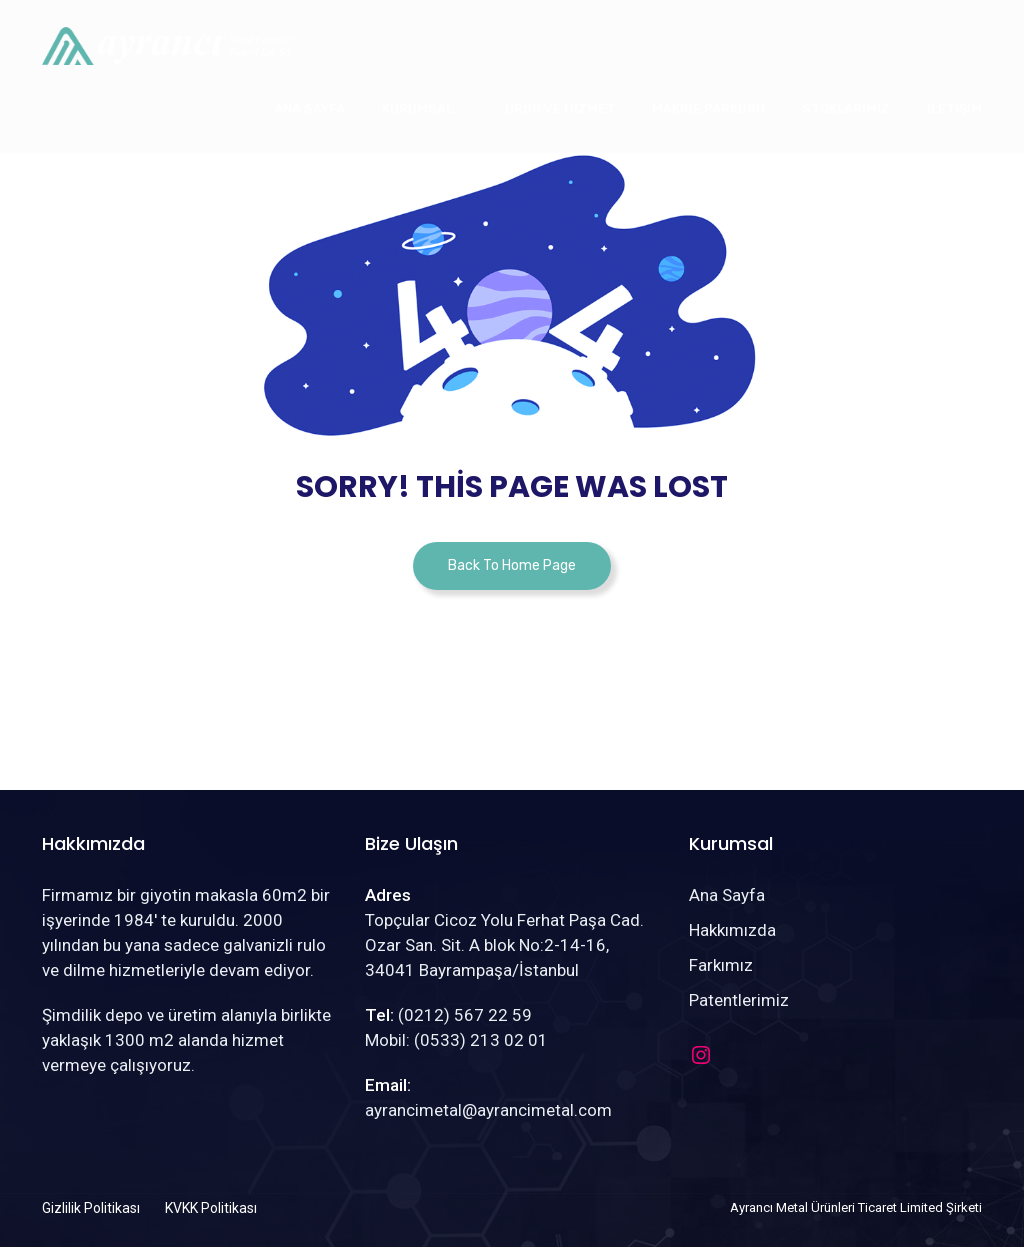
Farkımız (721, 965)
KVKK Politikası (211, 1208)
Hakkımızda (732, 930)
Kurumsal (417, 108)
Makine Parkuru (708, 108)
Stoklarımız (846, 108)
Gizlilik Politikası (91, 1208)
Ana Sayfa (309, 108)
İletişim (954, 108)
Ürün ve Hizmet (560, 108)
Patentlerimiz (739, 1000)
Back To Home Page (512, 565)
